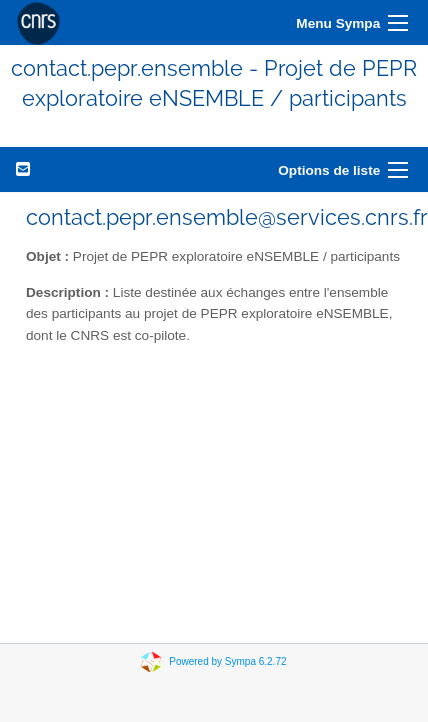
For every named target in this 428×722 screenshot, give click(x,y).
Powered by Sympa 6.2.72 (227, 660)
